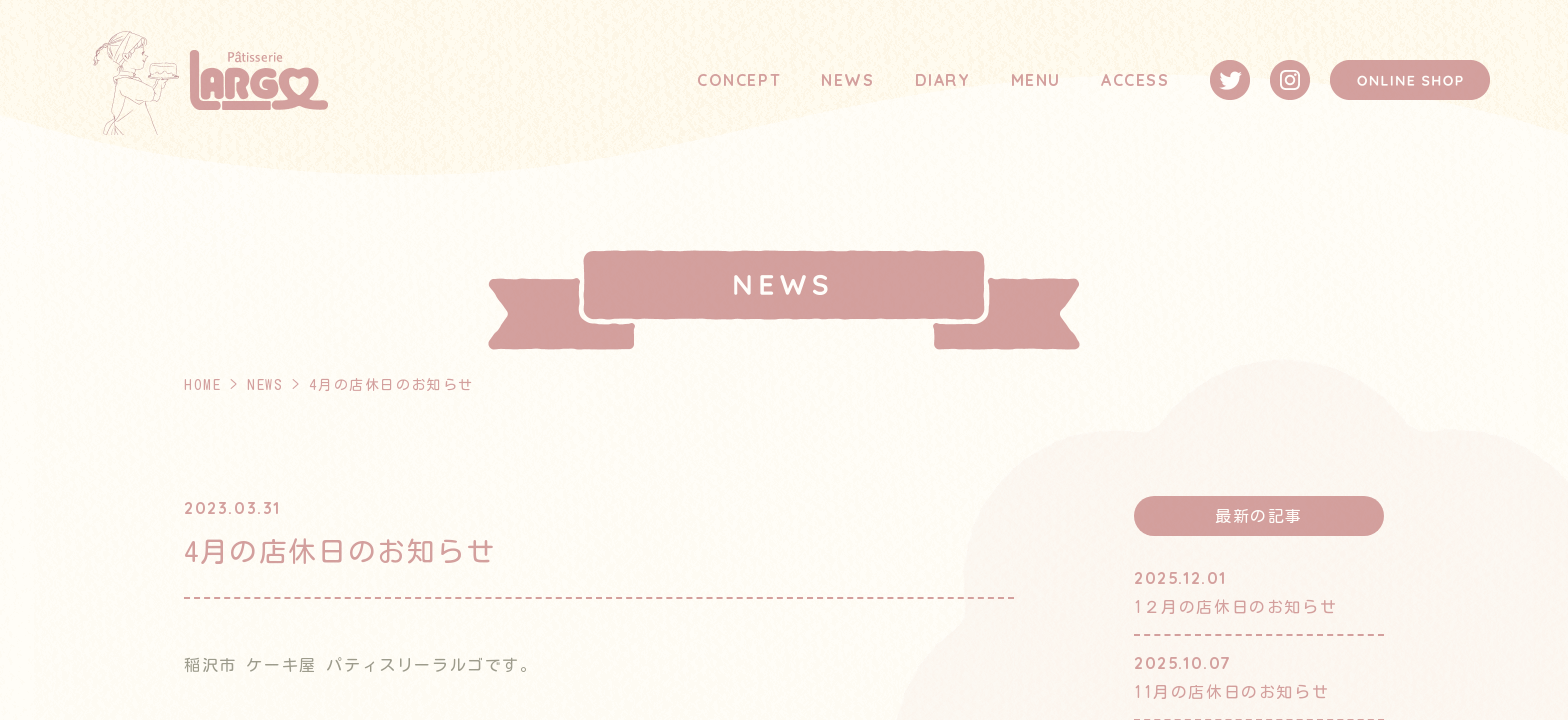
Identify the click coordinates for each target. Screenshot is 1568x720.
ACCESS (1135, 80)
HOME (202, 385)
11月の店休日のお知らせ (1231, 692)
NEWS (847, 80)
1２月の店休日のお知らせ (1235, 607)
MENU (1036, 80)
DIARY (943, 80)
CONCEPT (739, 80)
